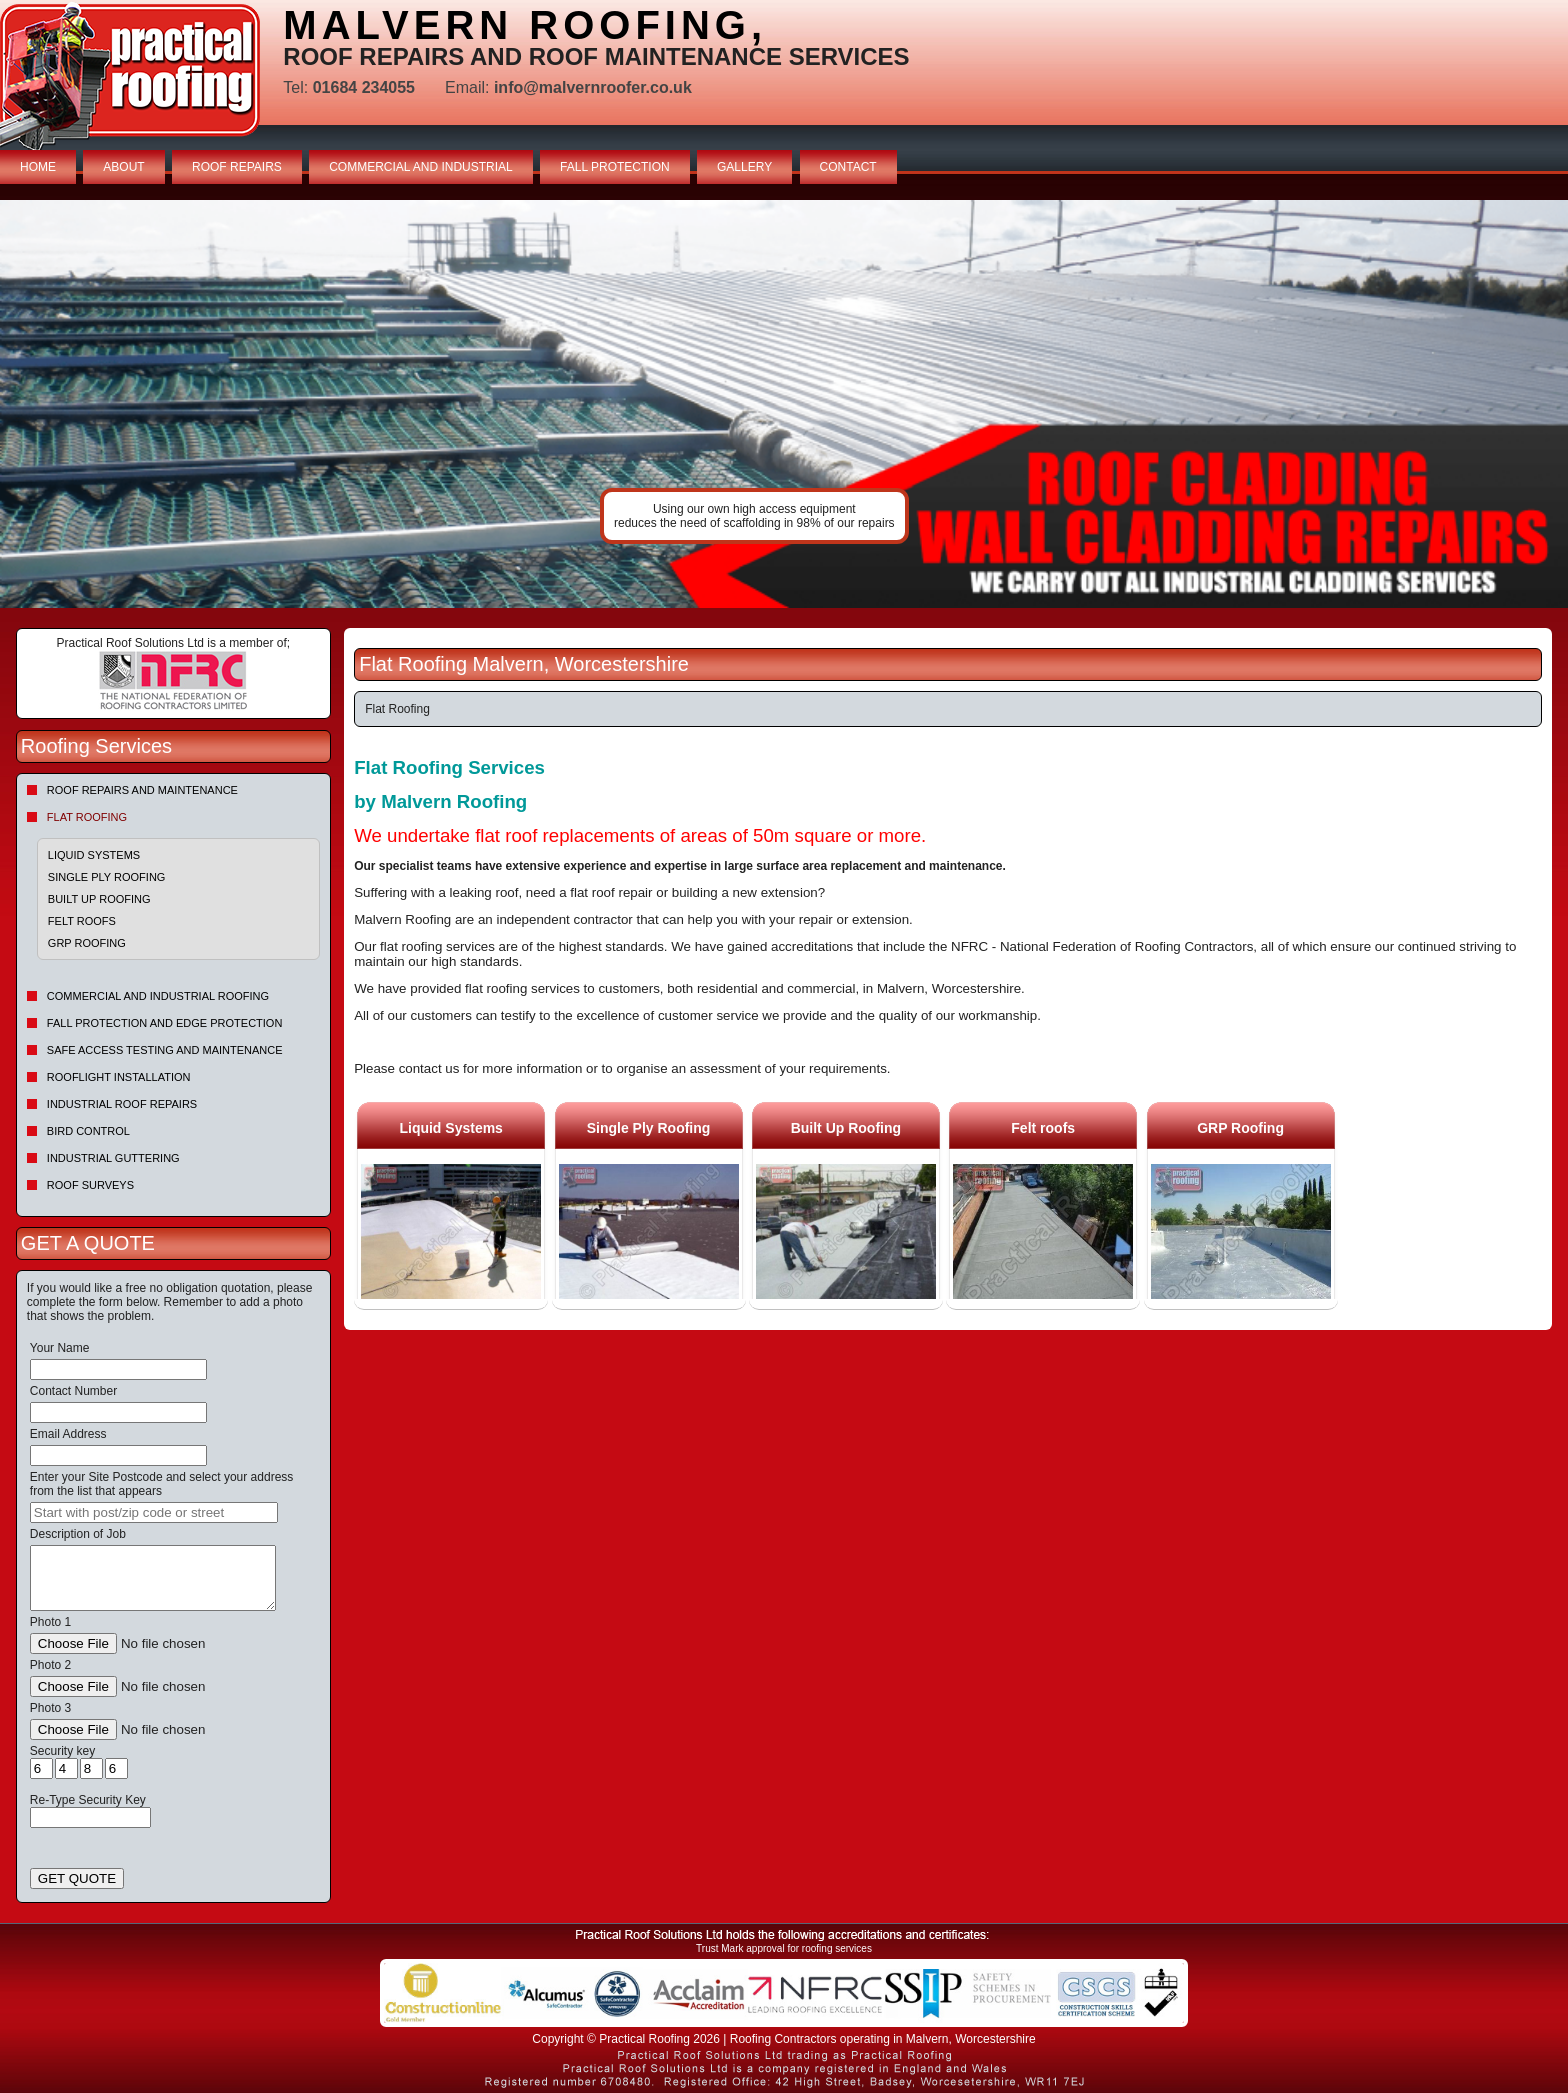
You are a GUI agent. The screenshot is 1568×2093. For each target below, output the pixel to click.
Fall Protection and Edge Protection (165, 1023)
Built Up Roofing (99, 899)
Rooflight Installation (119, 1077)
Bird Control (88, 1131)
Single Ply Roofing (107, 877)
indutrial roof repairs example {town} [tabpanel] (784, 404)
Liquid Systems (94, 855)
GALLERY (744, 167)
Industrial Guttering (113, 1158)
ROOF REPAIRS (237, 167)
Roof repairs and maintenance (142, 790)
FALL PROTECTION (615, 167)
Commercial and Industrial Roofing (158, 996)
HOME (38, 167)
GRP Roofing (87, 943)
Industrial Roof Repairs (122, 1104)
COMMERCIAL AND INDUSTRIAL (421, 167)
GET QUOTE (77, 1878)
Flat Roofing (87, 817)
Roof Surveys (90, 1185)
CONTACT (848, 167)
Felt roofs (82, 921)
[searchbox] (154, 1512)
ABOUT (123, 167)
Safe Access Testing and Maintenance (165, 1050)
